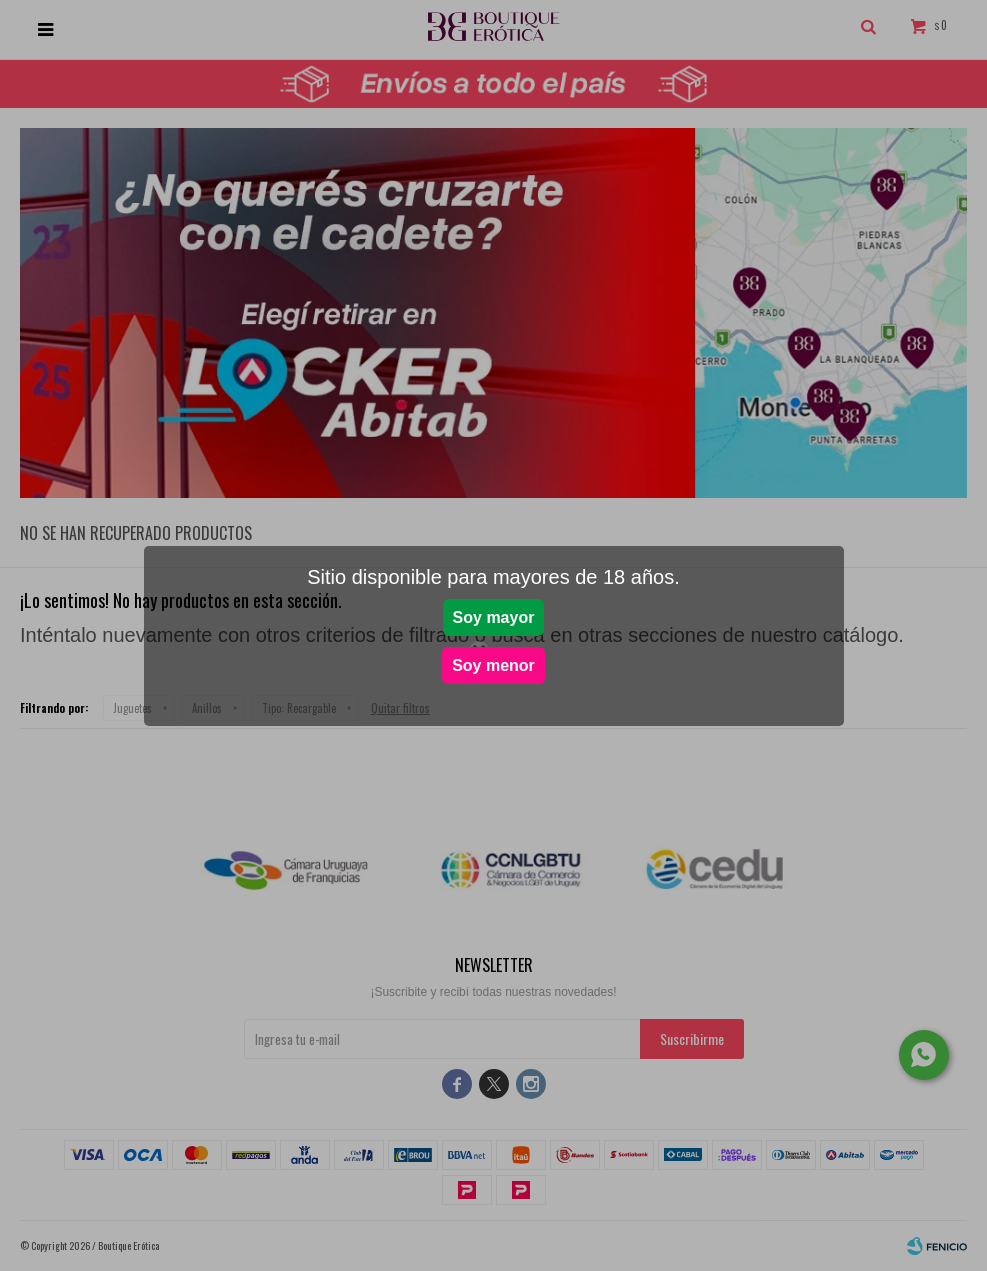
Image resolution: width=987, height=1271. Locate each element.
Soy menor (493, 665)
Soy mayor (494, 617)
